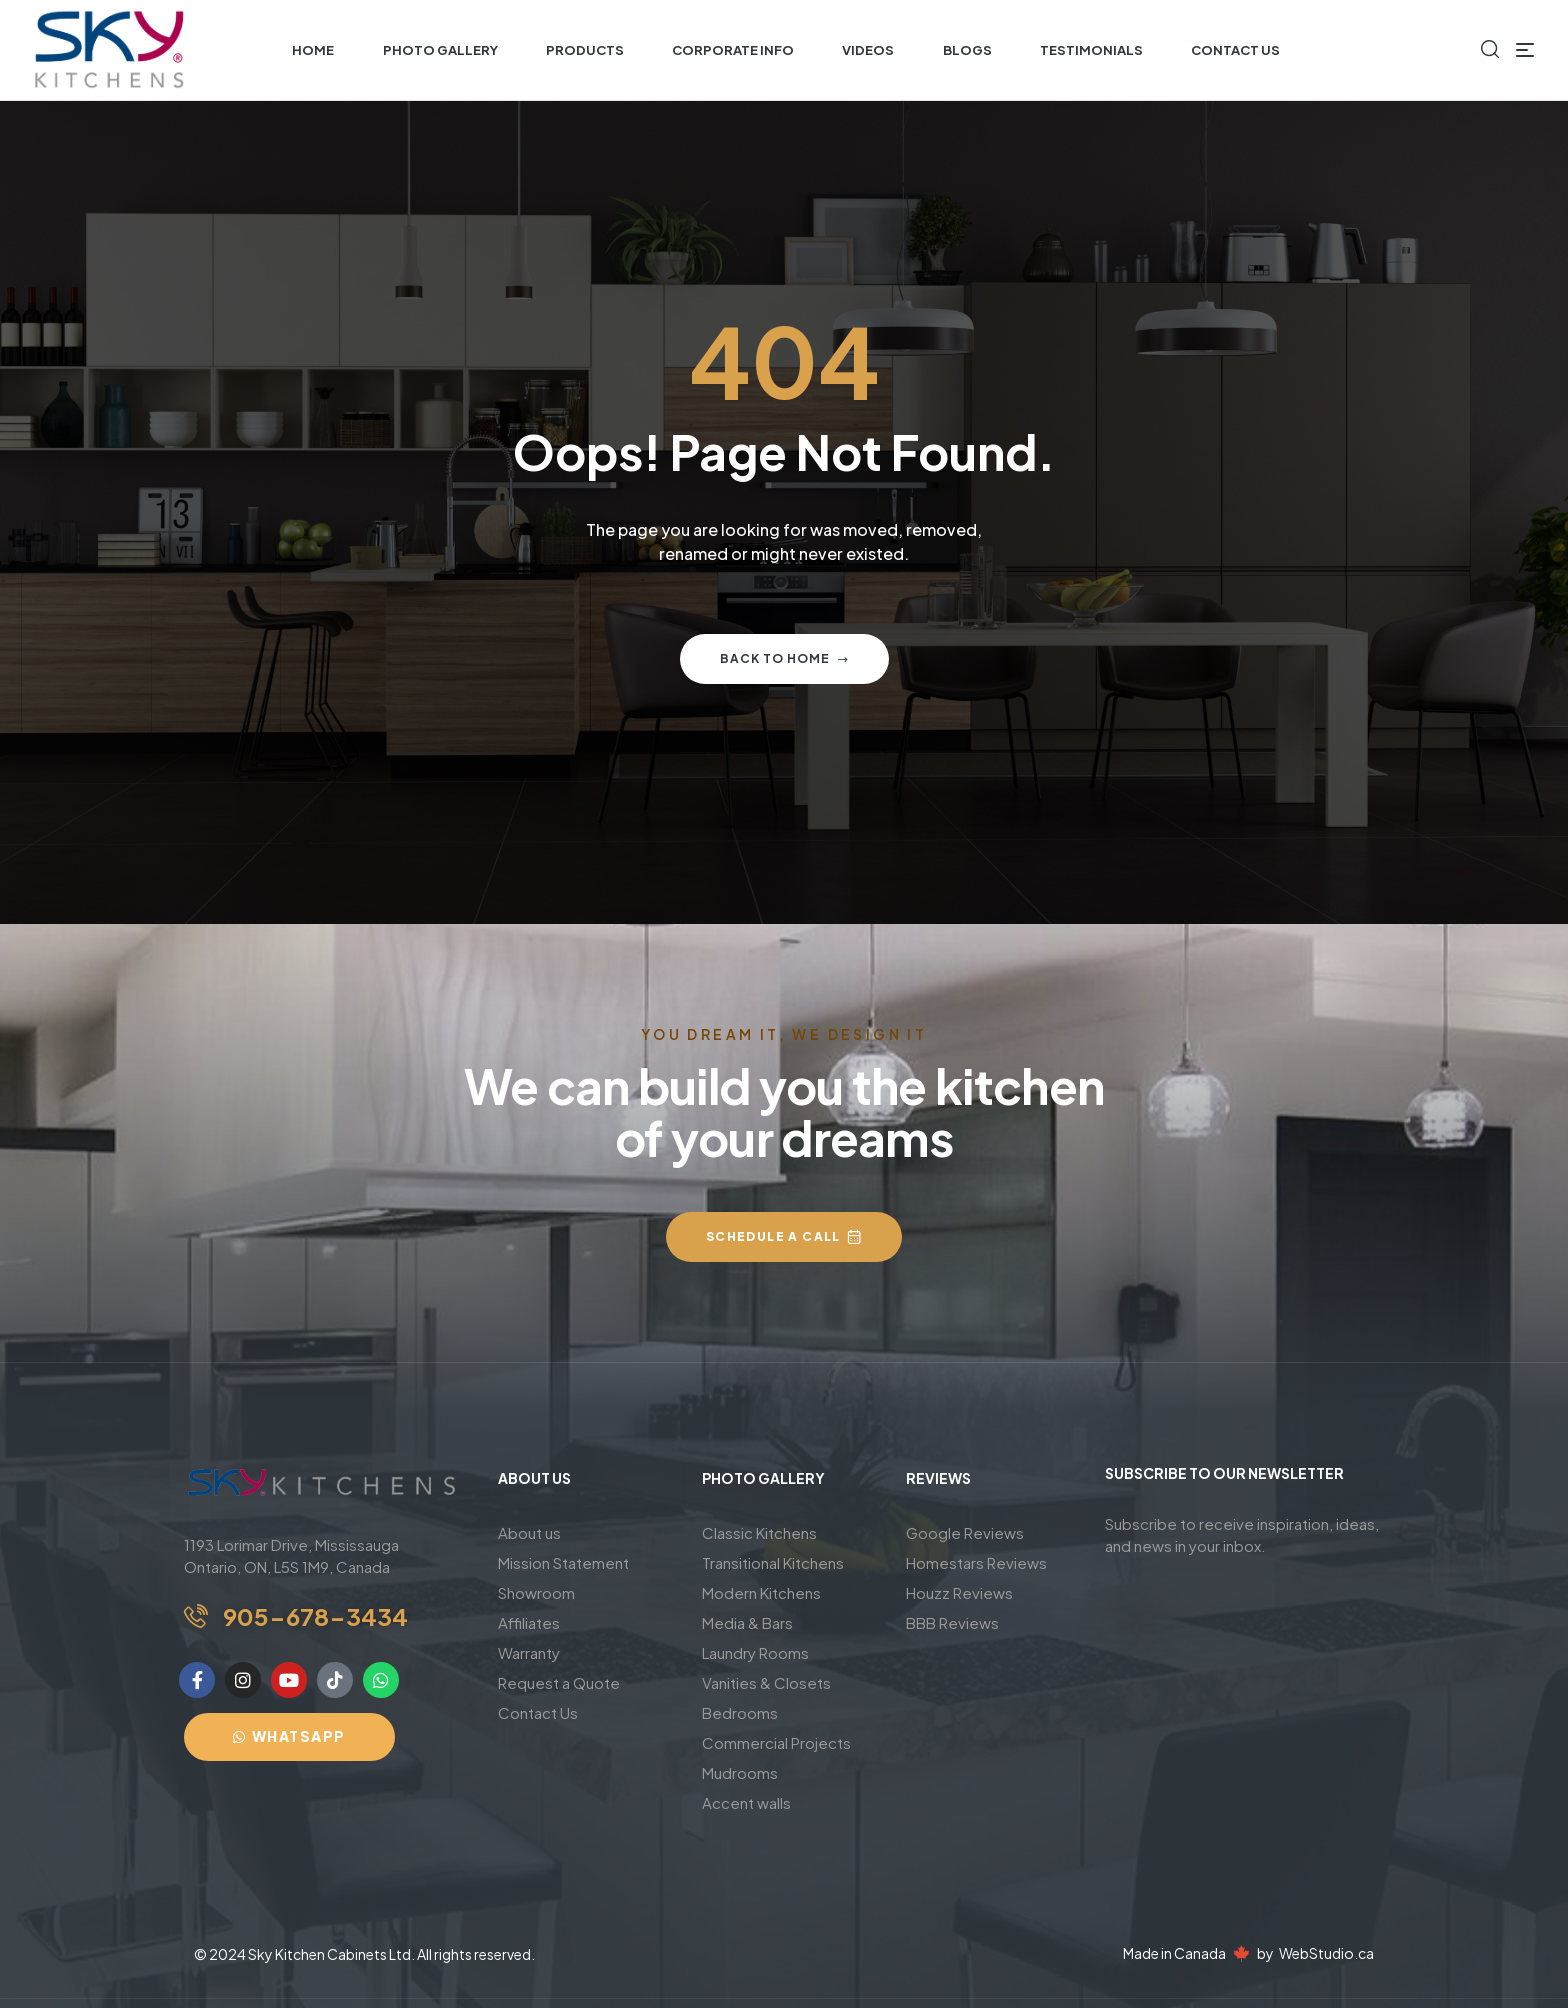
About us (529, 1532)
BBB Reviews (952, 1622)
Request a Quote (559, 1682)
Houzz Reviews (959, 1592)
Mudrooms (740, 1772)
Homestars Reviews (976, 1562)
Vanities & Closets (766, 1682)
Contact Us (538, 1712)
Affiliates (529, 1622)
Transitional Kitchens (773, 1562)
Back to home (784, 658)
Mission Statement (563, 1562)
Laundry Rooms (755, 1652)
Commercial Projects (776, 1742)
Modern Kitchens (761, 1592)
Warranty (529, 1652)
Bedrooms (740, 1712)
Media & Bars (747, 1622)
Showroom (536, 1592)
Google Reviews (965, 1532)
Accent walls (746, 1802)
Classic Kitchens (759, 1532)
